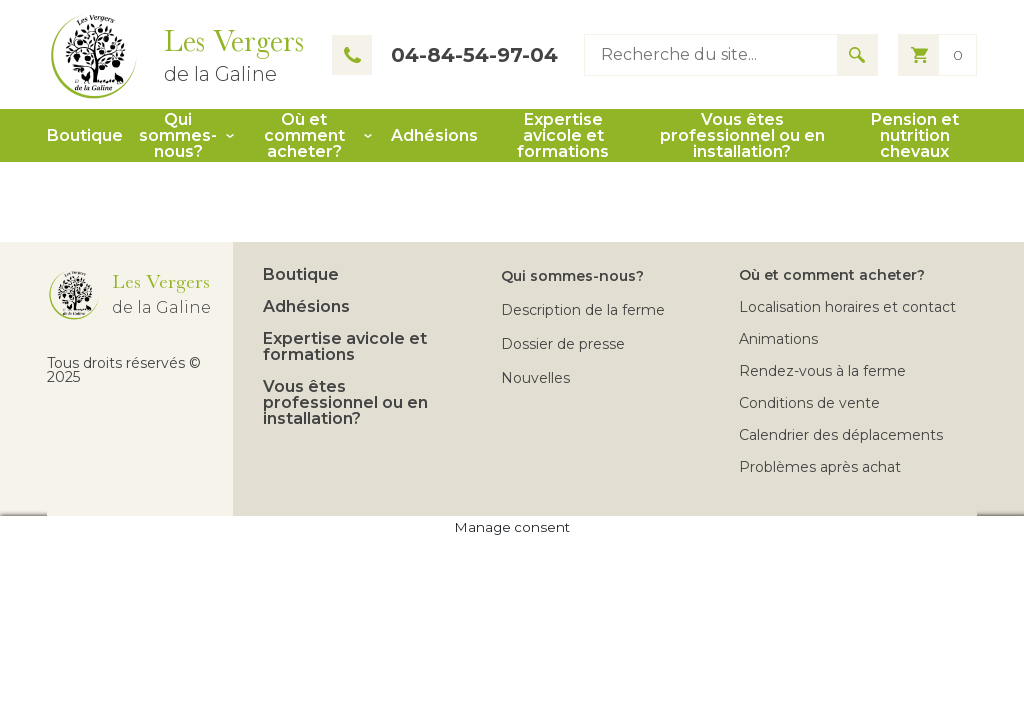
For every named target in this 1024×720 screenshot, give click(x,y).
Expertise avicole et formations (563, 136)
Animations (778, 339)
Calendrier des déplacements (841, 435)
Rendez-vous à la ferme (822, 371)
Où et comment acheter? (304, 136)
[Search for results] (857, 55)
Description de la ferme (583, 310)
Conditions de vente (809, 403)
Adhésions (434, 136)
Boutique (85, 136)
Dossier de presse (563, 344)
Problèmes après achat (820, 467)
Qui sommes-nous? (178, 136)
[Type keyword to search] (711, 55)
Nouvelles (535, 378)
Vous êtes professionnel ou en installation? (742, 136)
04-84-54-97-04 (445, 55)
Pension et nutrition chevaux (915, 136)
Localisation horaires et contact (847, 307)
